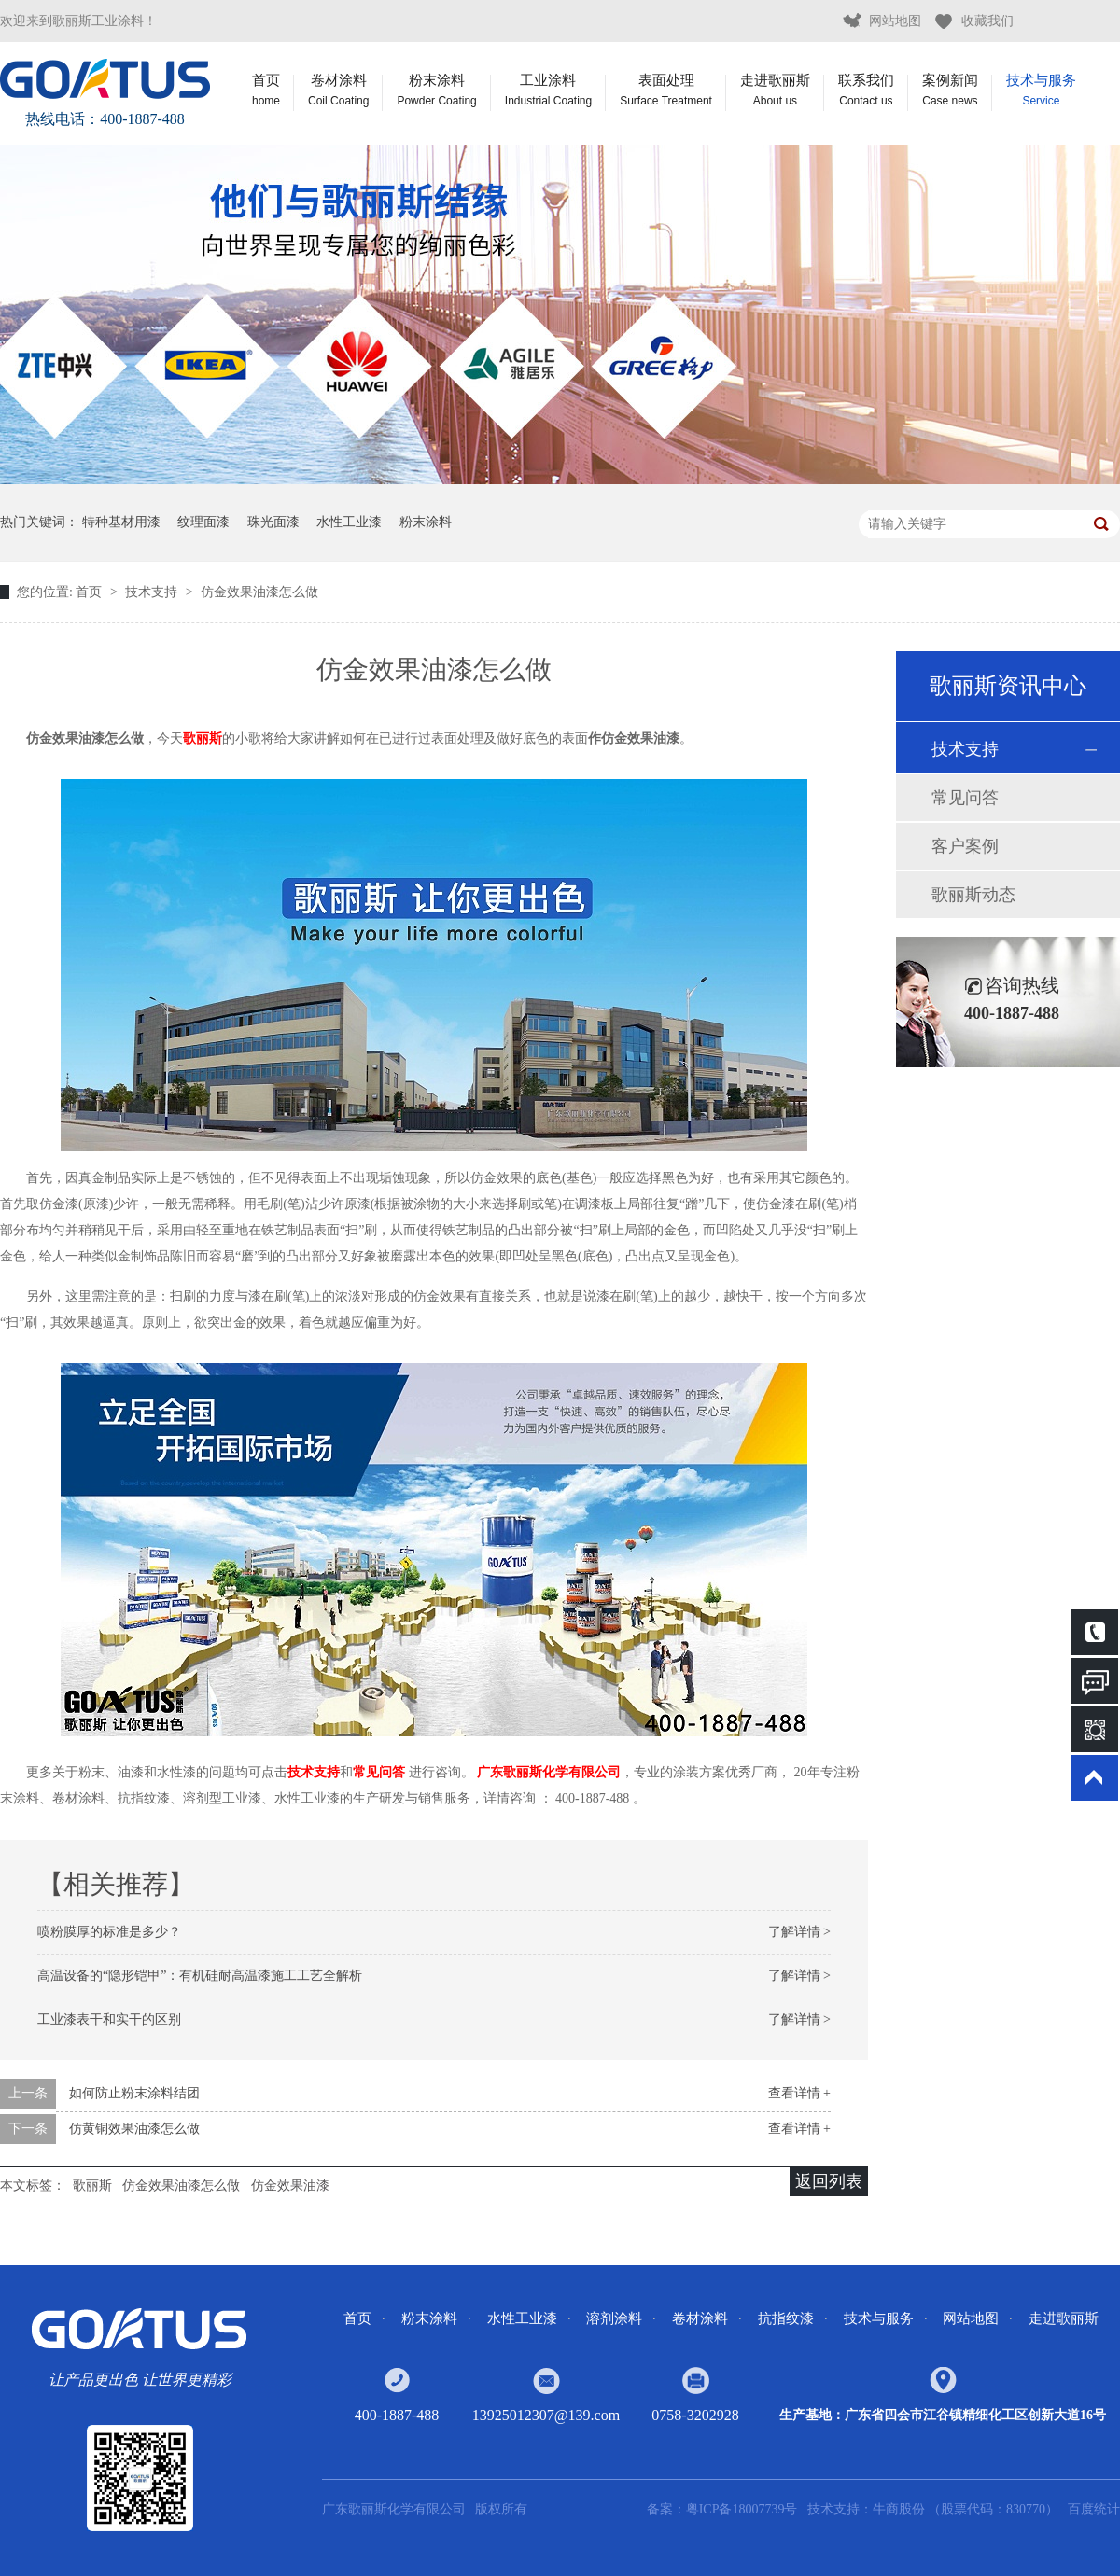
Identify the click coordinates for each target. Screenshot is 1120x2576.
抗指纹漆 (786, 2318)
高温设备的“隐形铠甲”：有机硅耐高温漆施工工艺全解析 (199, 1976)
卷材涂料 (338, 90)
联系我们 (866, 90)
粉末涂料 (436, 90)
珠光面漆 (273, 522)
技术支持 (153, 592)
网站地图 (895, 21)
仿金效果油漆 (290, 2186)
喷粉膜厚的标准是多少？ (109, 1932)
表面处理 (666, 90)
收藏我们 (987, 21)
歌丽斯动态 (973, 894)
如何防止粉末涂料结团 (134, 2093)
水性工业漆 (349, 522)
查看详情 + (799, 2093)
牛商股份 (901, 2509)
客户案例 (965, 846)
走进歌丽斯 (775, 90)
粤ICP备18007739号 (742, 2509)
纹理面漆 (203, 522)
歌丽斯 (202, 738)
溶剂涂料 (614, 2318)
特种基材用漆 (121, 522)
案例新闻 (950, 90)
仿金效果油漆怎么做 (259, 592)
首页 (266, 90)
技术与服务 (1041, 90)
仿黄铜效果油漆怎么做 (134, 2129)
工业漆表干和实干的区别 (109, 2019)
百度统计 (1094, 2509)
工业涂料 (548, 90)
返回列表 (828, 2181)
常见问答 (965, 797)
